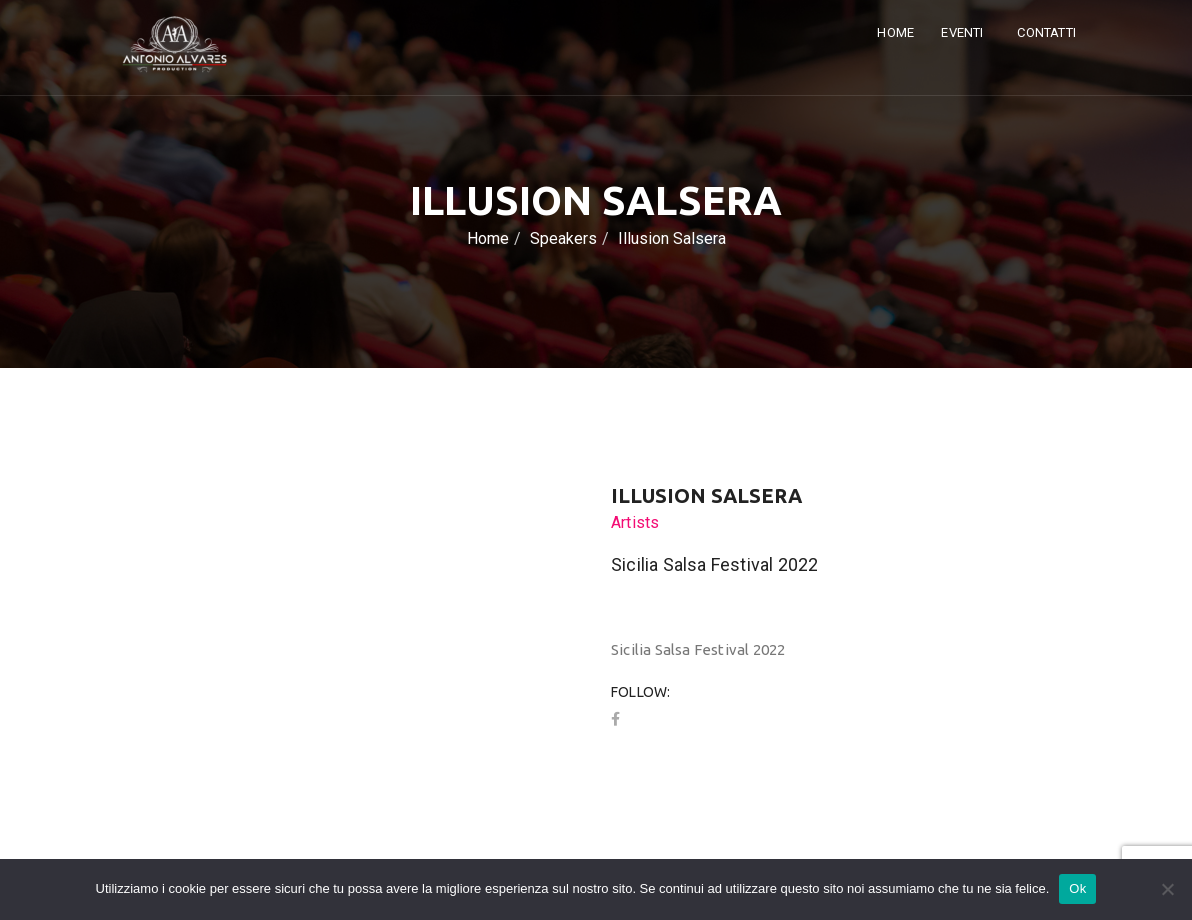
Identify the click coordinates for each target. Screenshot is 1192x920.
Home (895, 32)
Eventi (963, 32)
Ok (1077, 888)
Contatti (1046, 32)
